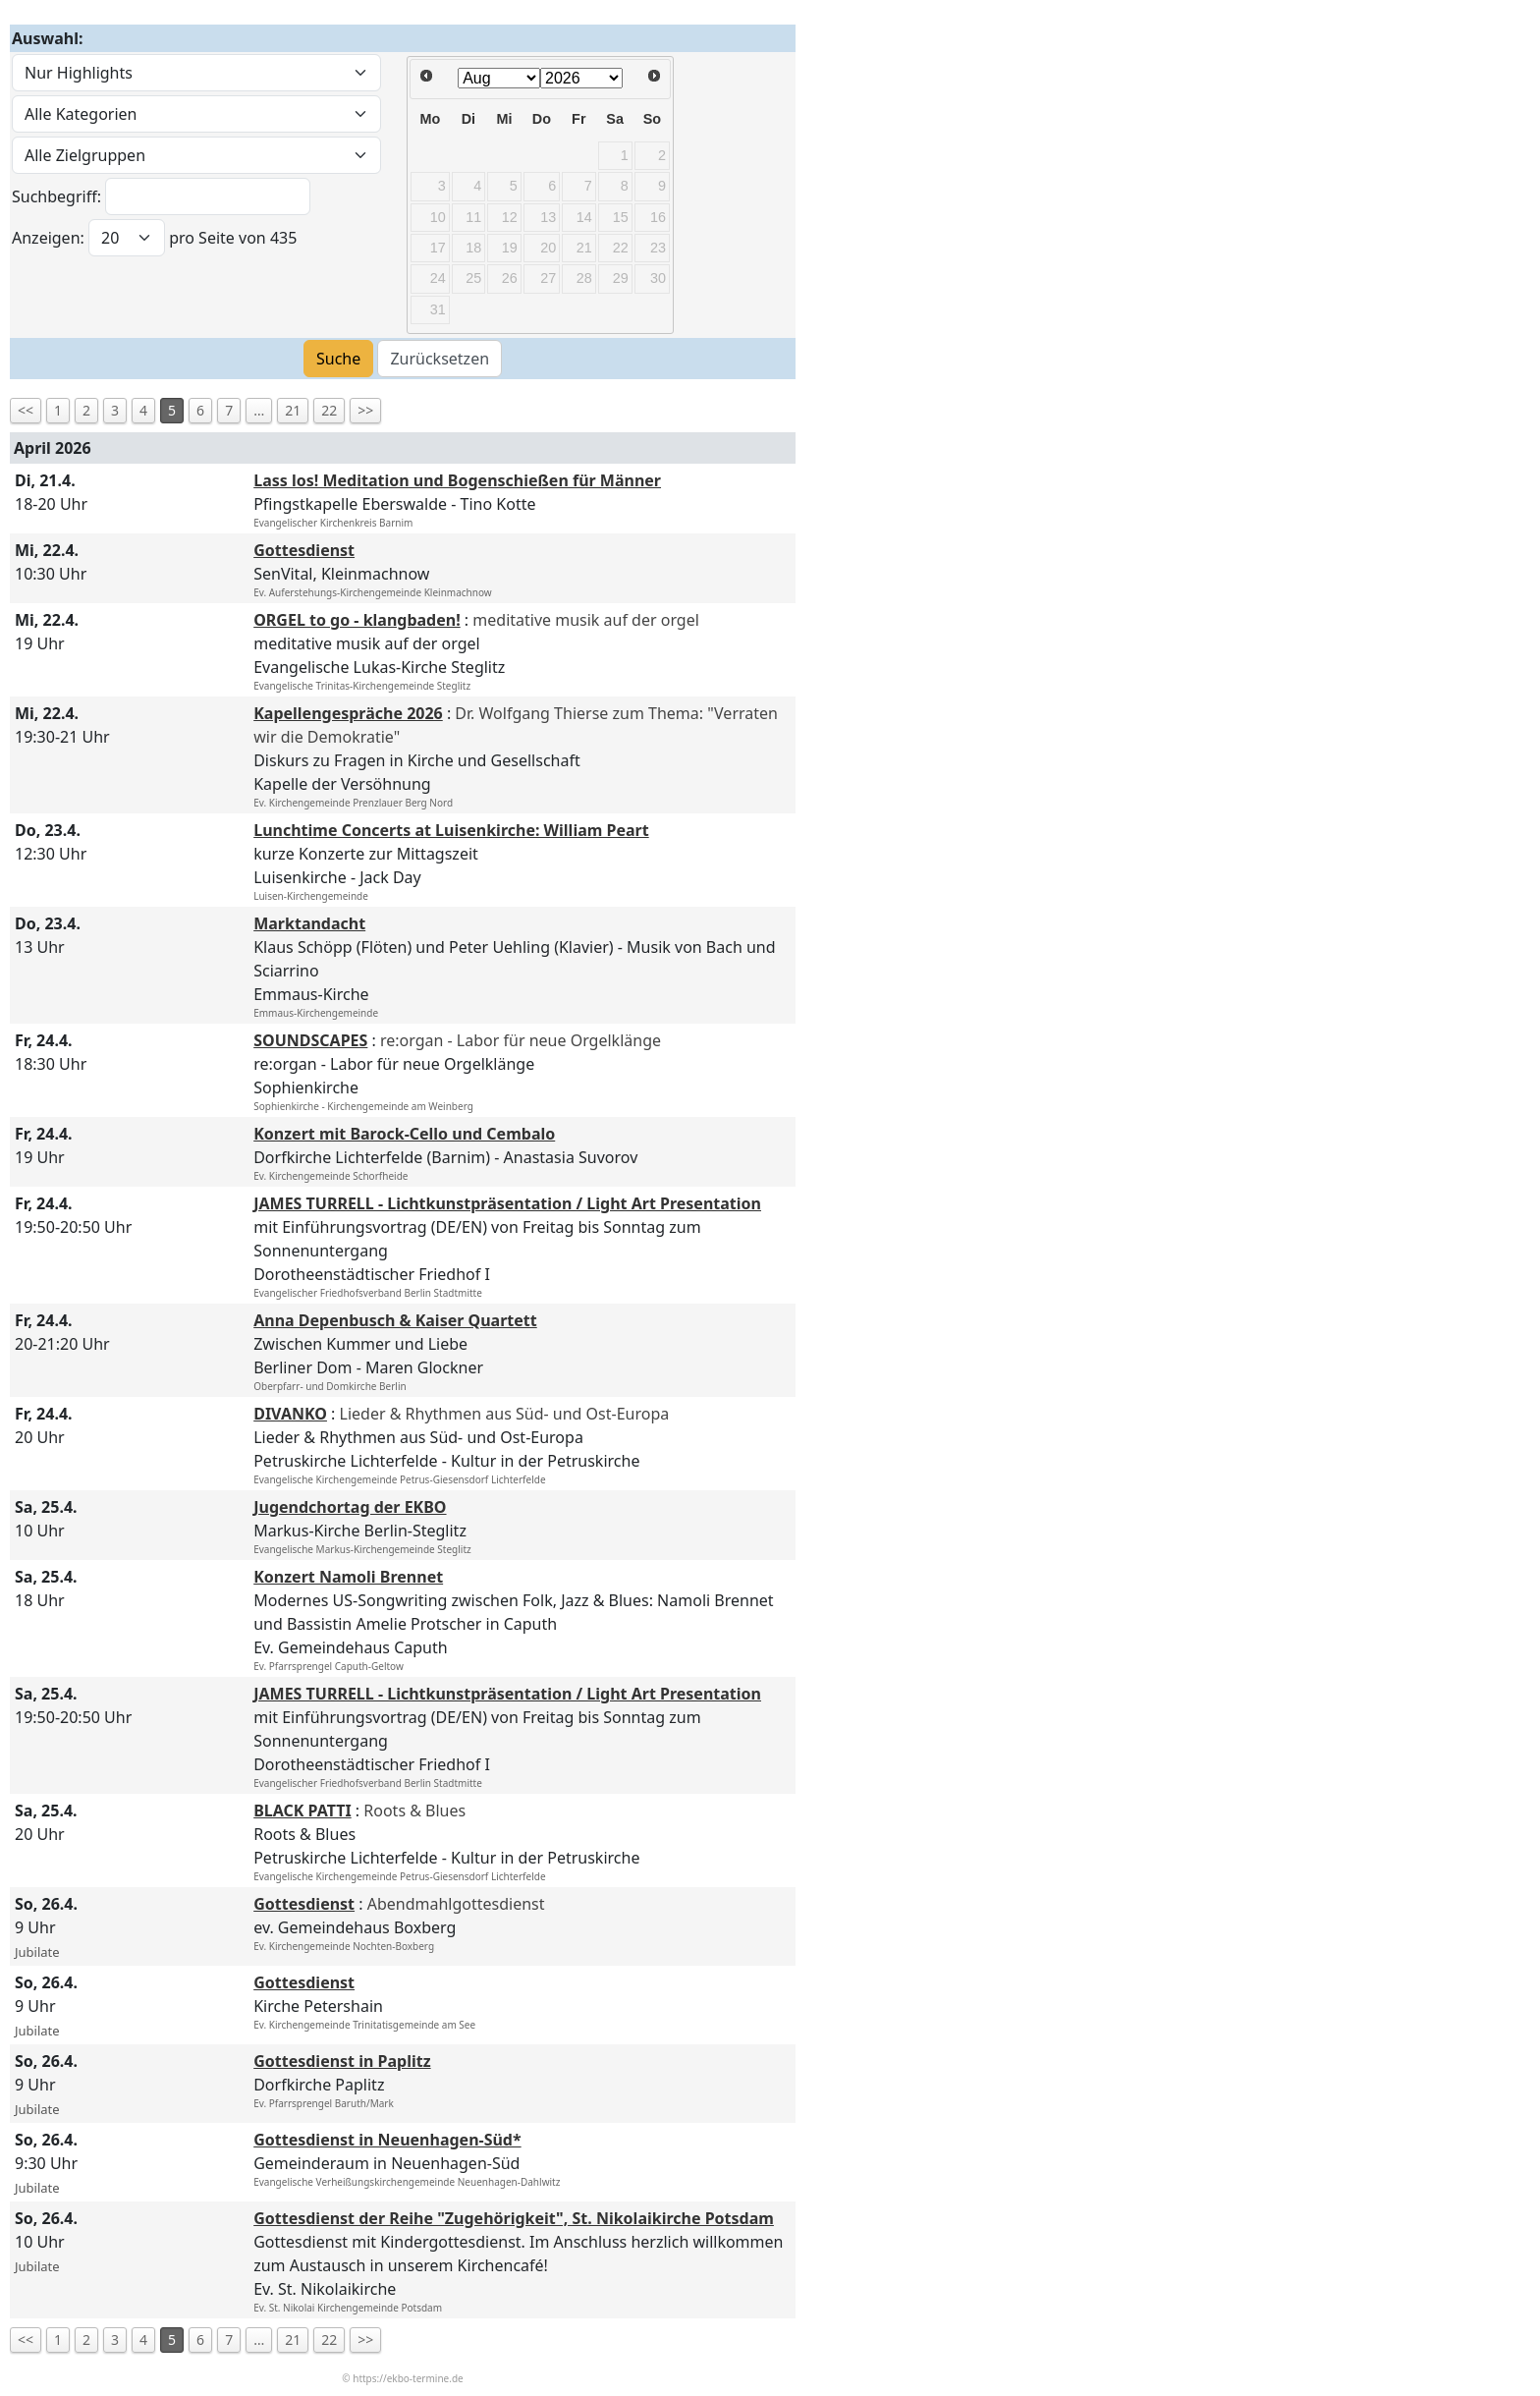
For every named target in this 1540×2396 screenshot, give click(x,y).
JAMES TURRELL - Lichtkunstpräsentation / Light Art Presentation (507, 1203)
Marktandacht (309, 923)
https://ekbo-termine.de (408, 2378)
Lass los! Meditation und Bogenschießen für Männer (457, 480)
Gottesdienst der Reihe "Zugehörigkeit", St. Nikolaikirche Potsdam (513, 2218)
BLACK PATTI (302, 1810)
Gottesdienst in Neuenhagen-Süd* (387, 2139)
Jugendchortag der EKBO (349, 1507)
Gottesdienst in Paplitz (341, 2061)
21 (293, 410)
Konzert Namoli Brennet (348, 1577)
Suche (338, 358)
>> (365, 410)
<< (25, 410)
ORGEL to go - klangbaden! (357, 620)
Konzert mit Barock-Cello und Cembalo (404, 1133)
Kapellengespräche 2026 (348, 713)
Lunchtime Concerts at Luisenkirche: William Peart (451, 830)
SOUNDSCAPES (310, 1040)
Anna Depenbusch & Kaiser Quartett (395, 1320)
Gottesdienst (304, 550)
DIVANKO (290, 1413)
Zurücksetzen (439, 358)
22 (329, 410)
